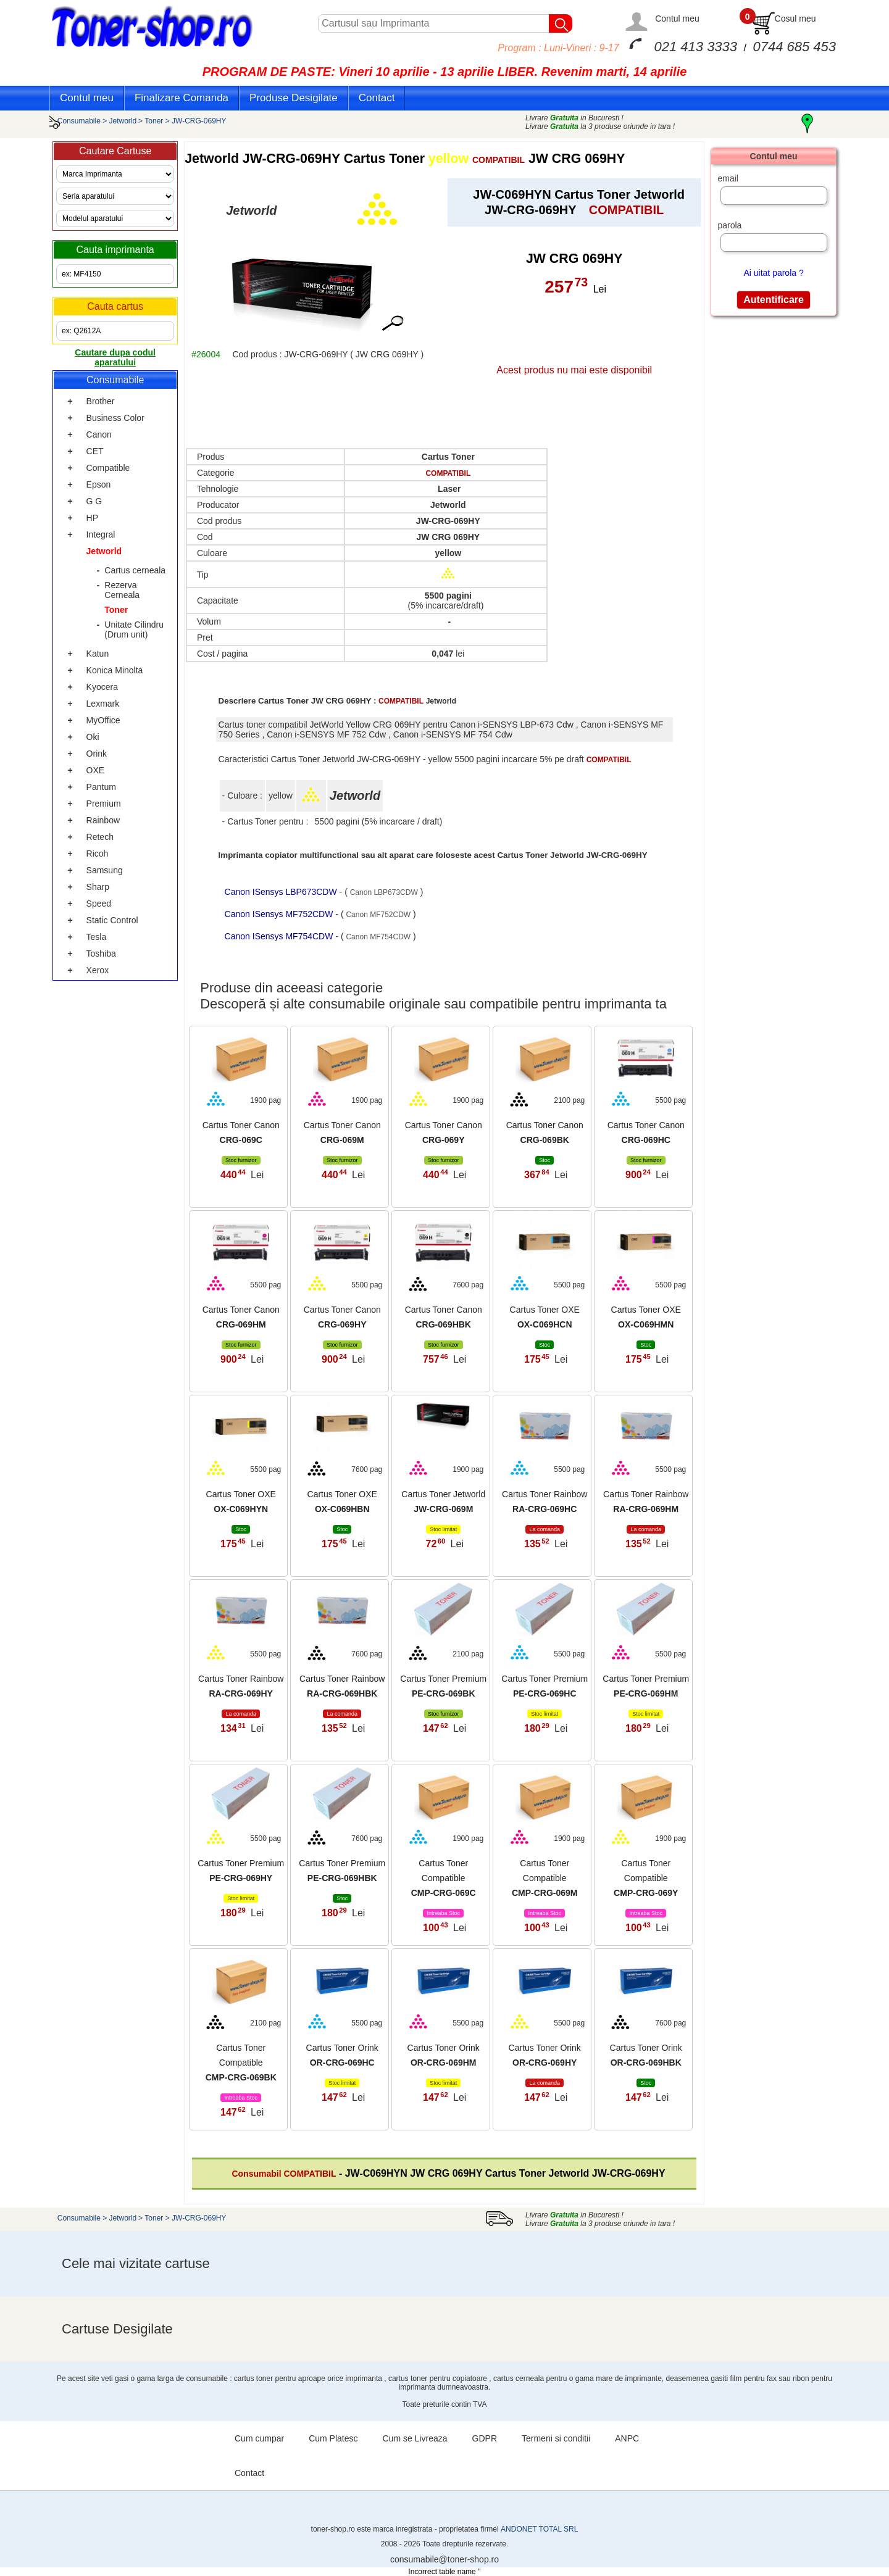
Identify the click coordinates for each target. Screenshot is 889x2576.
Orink (96, 753)
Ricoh (97, 853)
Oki (92, 737)
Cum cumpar (259, 2438)
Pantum (101, 787)
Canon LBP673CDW (384, 892)
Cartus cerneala (134, 570)
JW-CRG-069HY (199, 121)
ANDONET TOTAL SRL (539, 2529)
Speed (98, 903)
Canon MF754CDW (378, 937)
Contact (377, 98)
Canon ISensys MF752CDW (280, 914)
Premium (103, 803)
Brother (100, 401)
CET (95, 451)
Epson (98, 484)
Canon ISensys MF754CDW (280, 936)
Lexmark (103, 703)
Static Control (112, 920)
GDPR (484, 2438)
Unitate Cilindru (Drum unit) (134, 629)
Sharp (97, 887)
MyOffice (103, 720)
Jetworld (123, 121)
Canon (99, 434)
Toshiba (101, 953)
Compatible (108, 468)
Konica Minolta (114, 670)
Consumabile (79, 121)
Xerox (97, 970)
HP (92, 518)
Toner (153, 121)
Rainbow (103, 820)
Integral (100, 534)
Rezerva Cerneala (122, 590)
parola (729, 225)
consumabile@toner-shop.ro (444, 2559)
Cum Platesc (333, 2438)
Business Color (115, 418)
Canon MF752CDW (378, 914)
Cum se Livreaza (415, 2438)
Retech (100, 837)
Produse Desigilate (293, 98)
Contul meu (677, 18)
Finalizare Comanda (181, 98)
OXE (95, 770)
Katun (97, 654)
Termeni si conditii (556, 2438)
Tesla (96, 937)
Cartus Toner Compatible (443, 1878)
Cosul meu (795, 18)
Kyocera (102, 687)
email (727, 178)
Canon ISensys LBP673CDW (282, 892)
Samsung (104, 870)
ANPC (627, 2438)
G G (94, 501)
